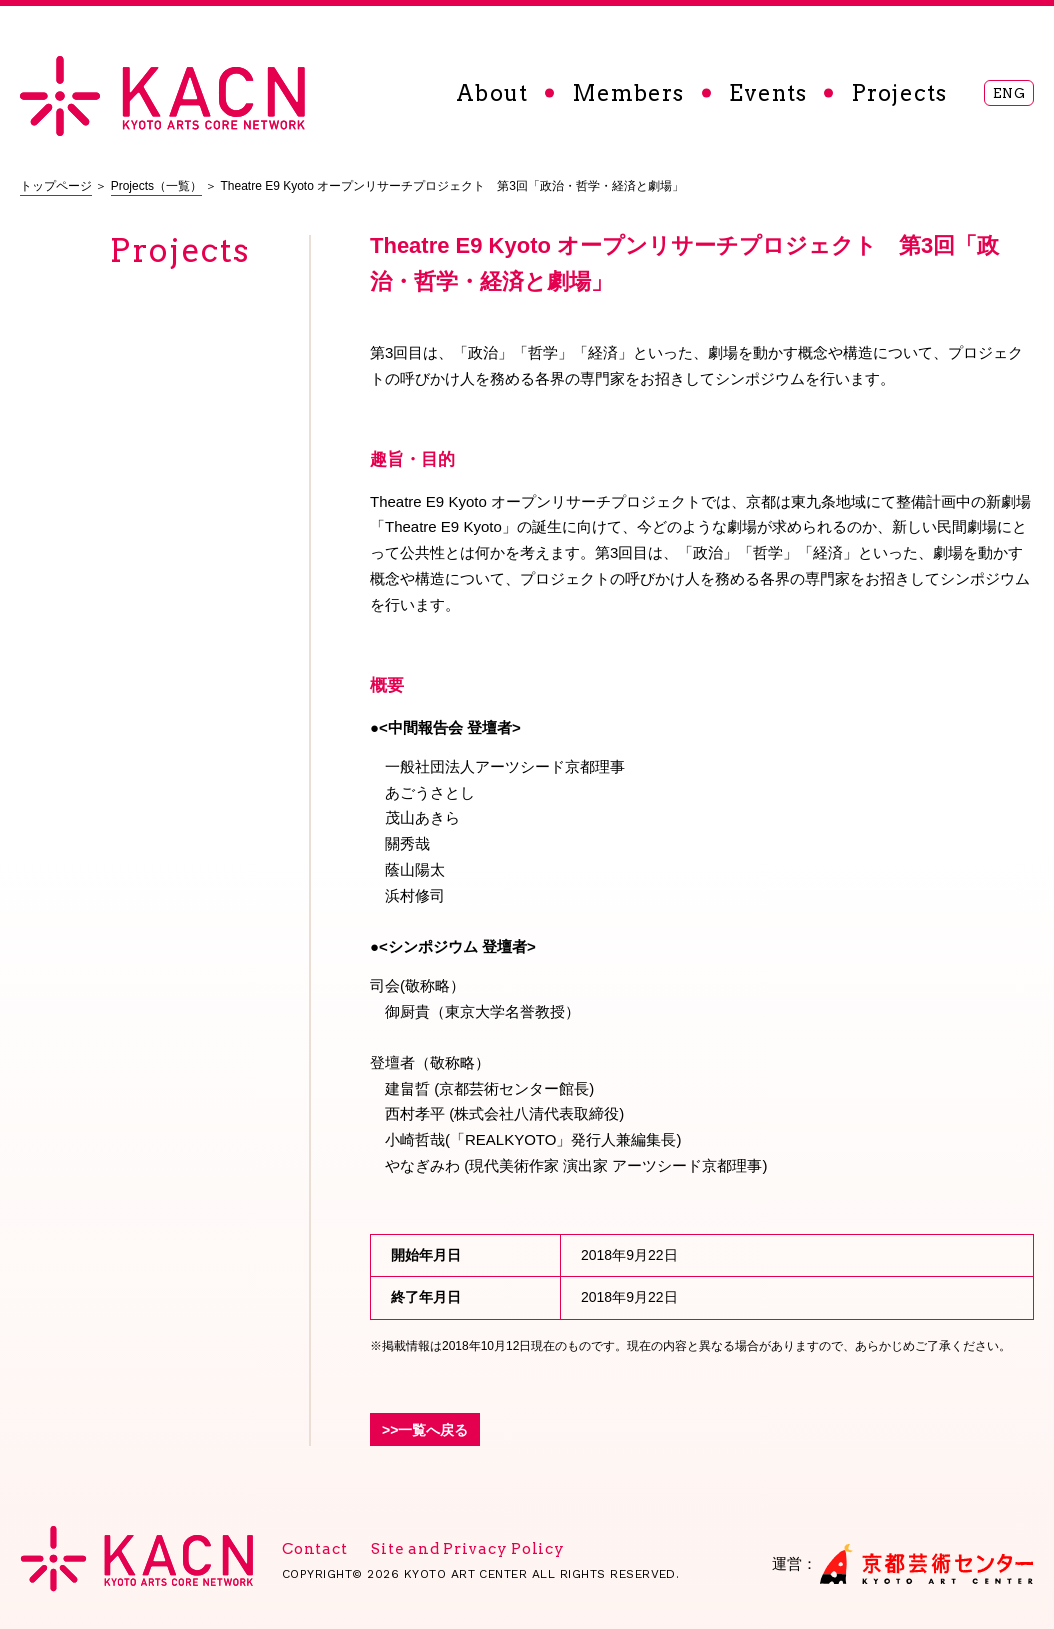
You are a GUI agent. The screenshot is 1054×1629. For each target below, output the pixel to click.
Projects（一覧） (156, 186)
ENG (1009, 93)
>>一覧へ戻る (425, 1430)
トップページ (56, 186)
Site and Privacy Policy (467, 1549)
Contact (314, 1549)
